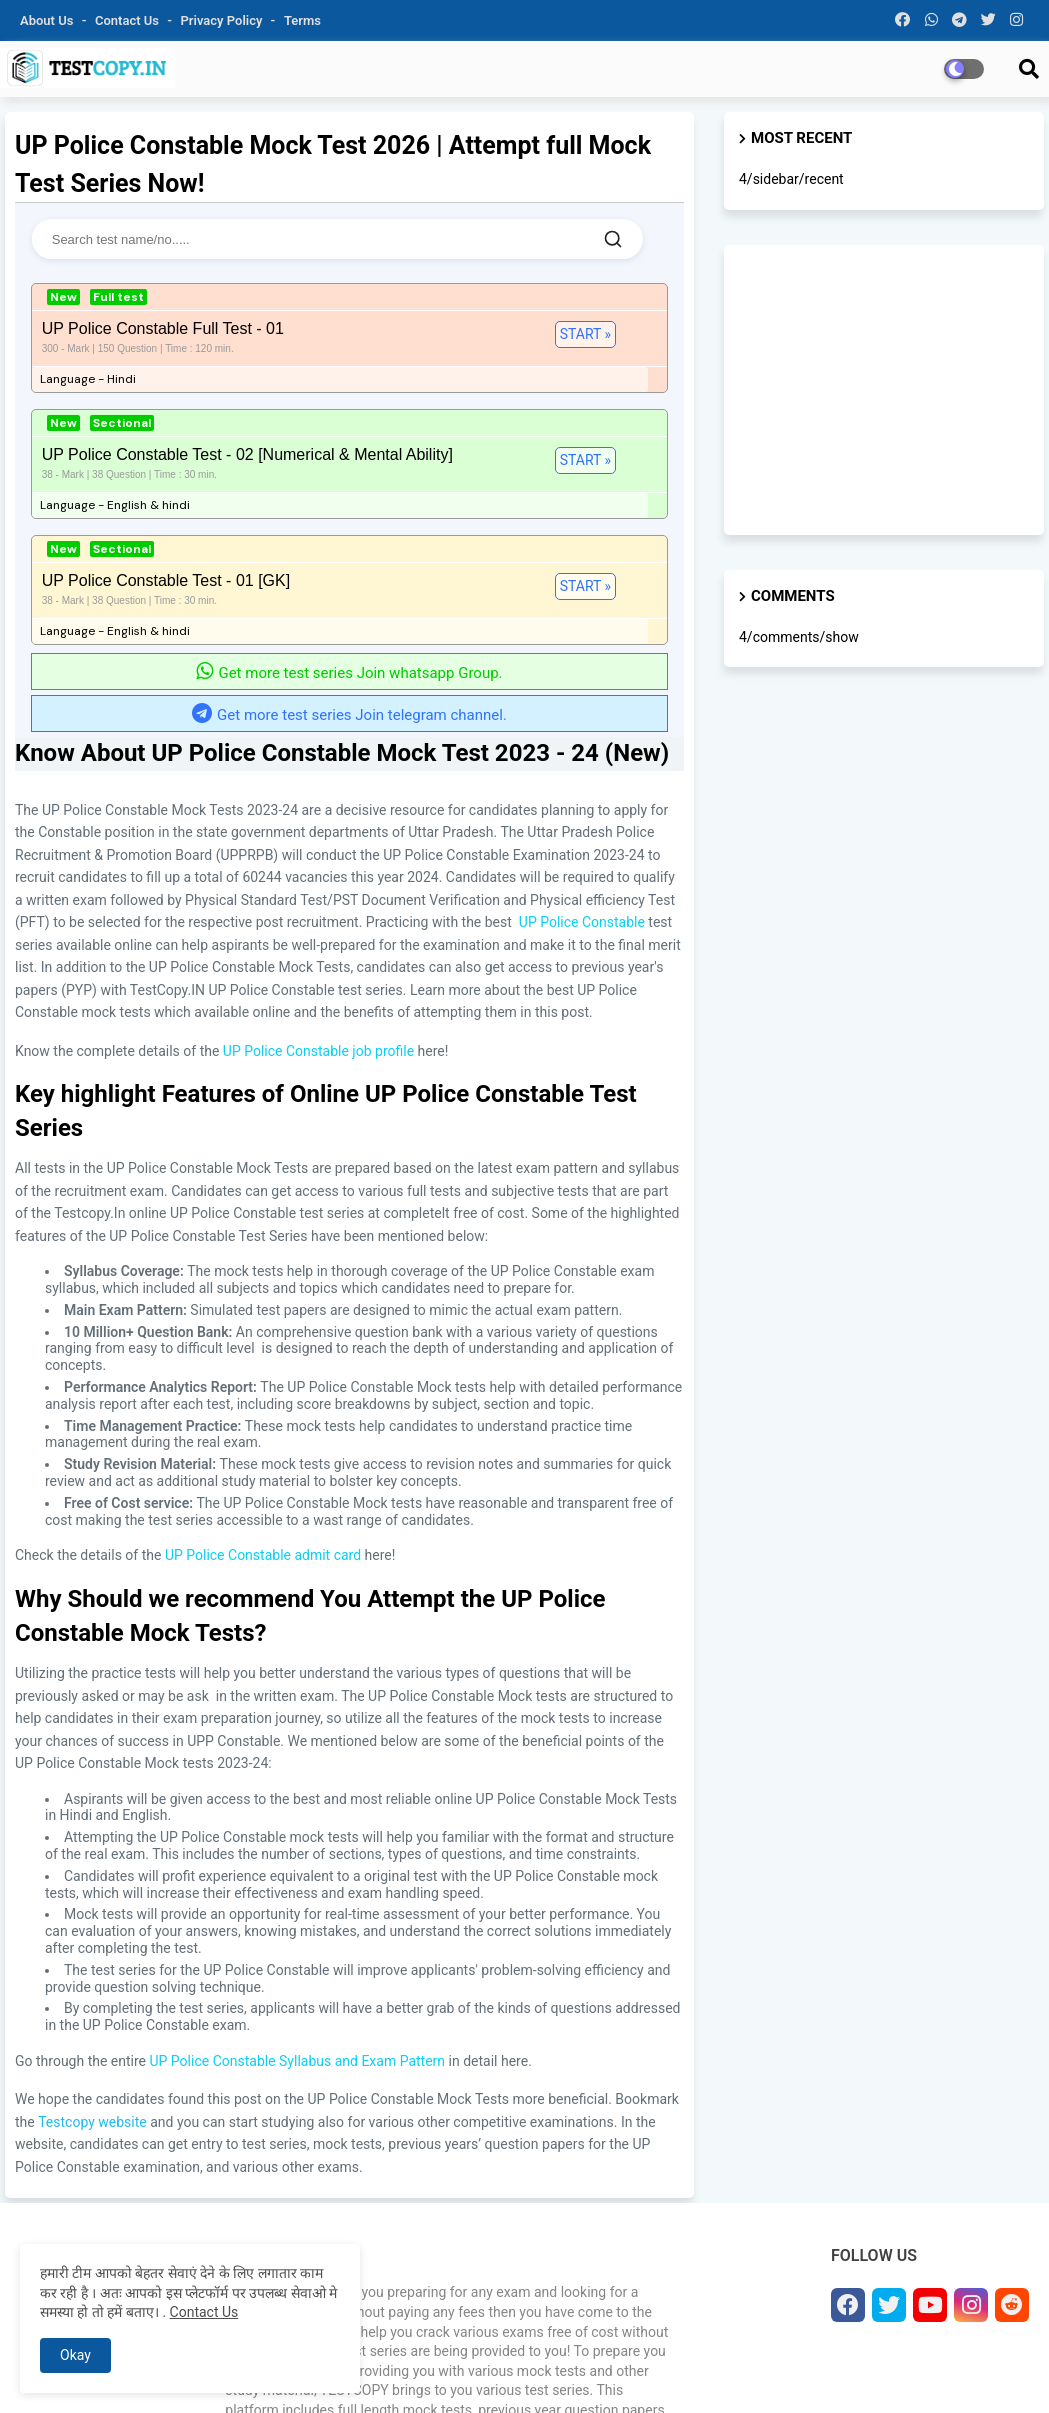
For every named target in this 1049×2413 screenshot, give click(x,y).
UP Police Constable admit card (263, 1378)
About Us (48, 20)
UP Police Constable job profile (318, 874)
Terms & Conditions (825, 2373)
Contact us (128, 20)
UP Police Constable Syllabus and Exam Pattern (297, 1884)
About (562, 2373)
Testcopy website (92, 1945)
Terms (302, 20)
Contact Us (204, 2312)
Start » (190, 342)
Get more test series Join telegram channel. (349, 538)
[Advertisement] (884, 390)
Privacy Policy (223, 20)
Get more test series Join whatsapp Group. (349, 496)
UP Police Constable (582, 745)
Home (515, 2373)
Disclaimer (930, 2373)
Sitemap (998, 2373)
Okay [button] (75, 2355)
